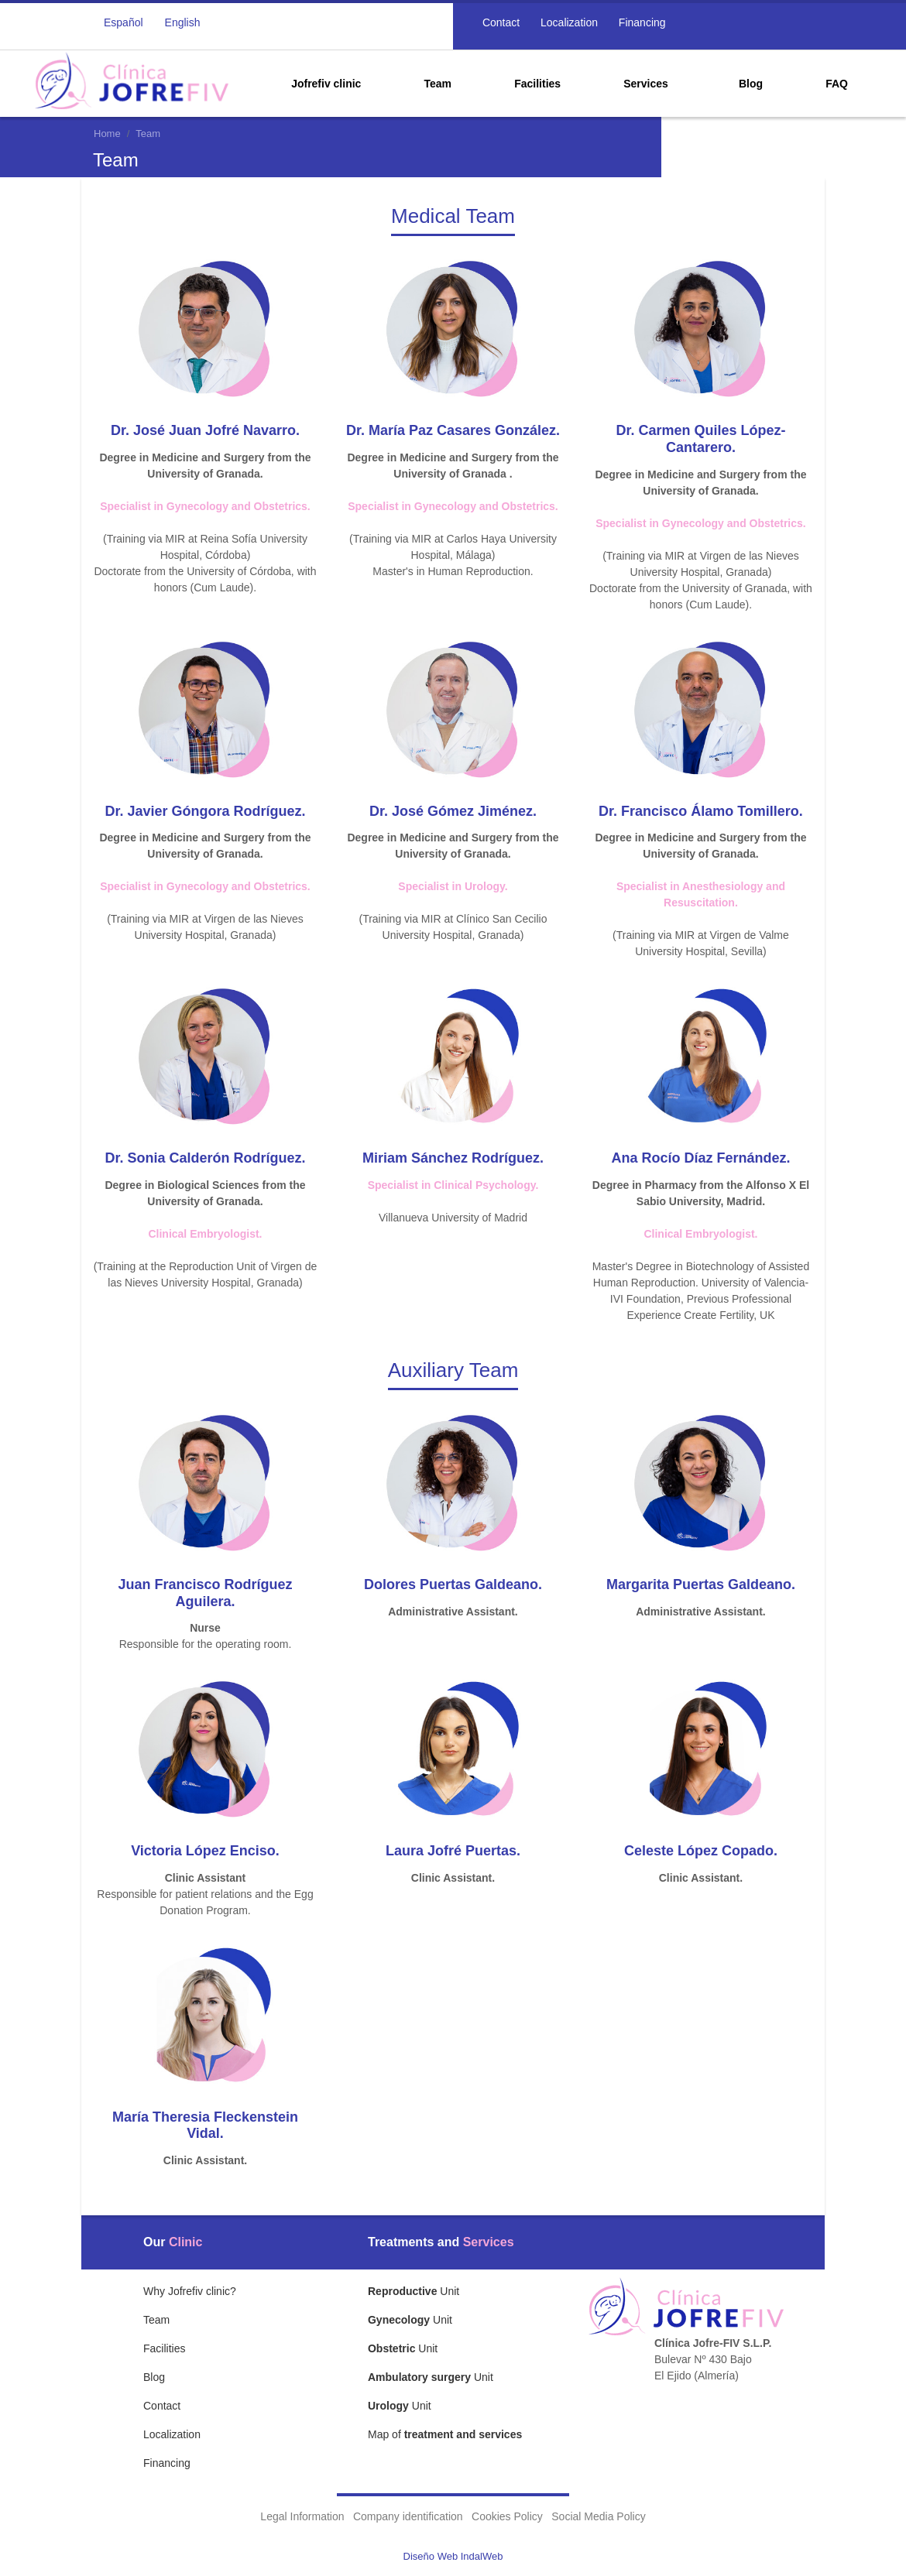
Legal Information (302, 2516)
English (183, 22)
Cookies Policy (507, 2516)
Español (123, 22)
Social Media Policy (598, 2516)
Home (107, 133)
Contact (499, 22)
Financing (641, 22)
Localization (567, 22)
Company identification (408, 2516)
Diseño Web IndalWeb (453, 2556)
